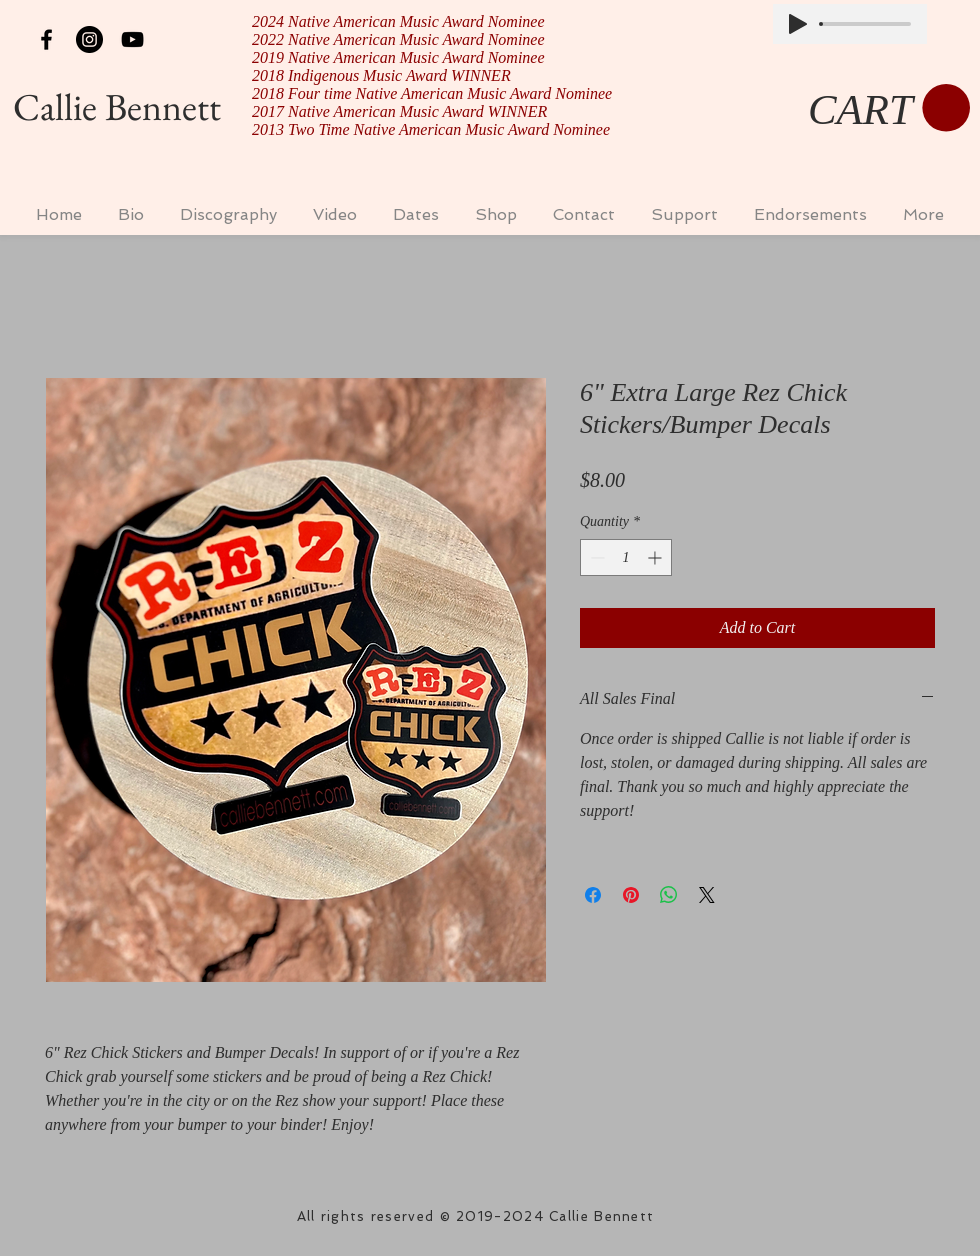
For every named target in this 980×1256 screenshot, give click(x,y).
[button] (889, 109)
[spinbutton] (626, 557)
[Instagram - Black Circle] (89, 39)
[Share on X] (707, 895)
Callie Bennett (117, 106)
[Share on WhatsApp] (669, 895)
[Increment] (656, 557)
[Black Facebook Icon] (46, 39)
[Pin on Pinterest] (631, 895)
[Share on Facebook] (593, 895)
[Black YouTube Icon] (132, 39)
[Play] (798, 24)
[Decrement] (595, 557)
